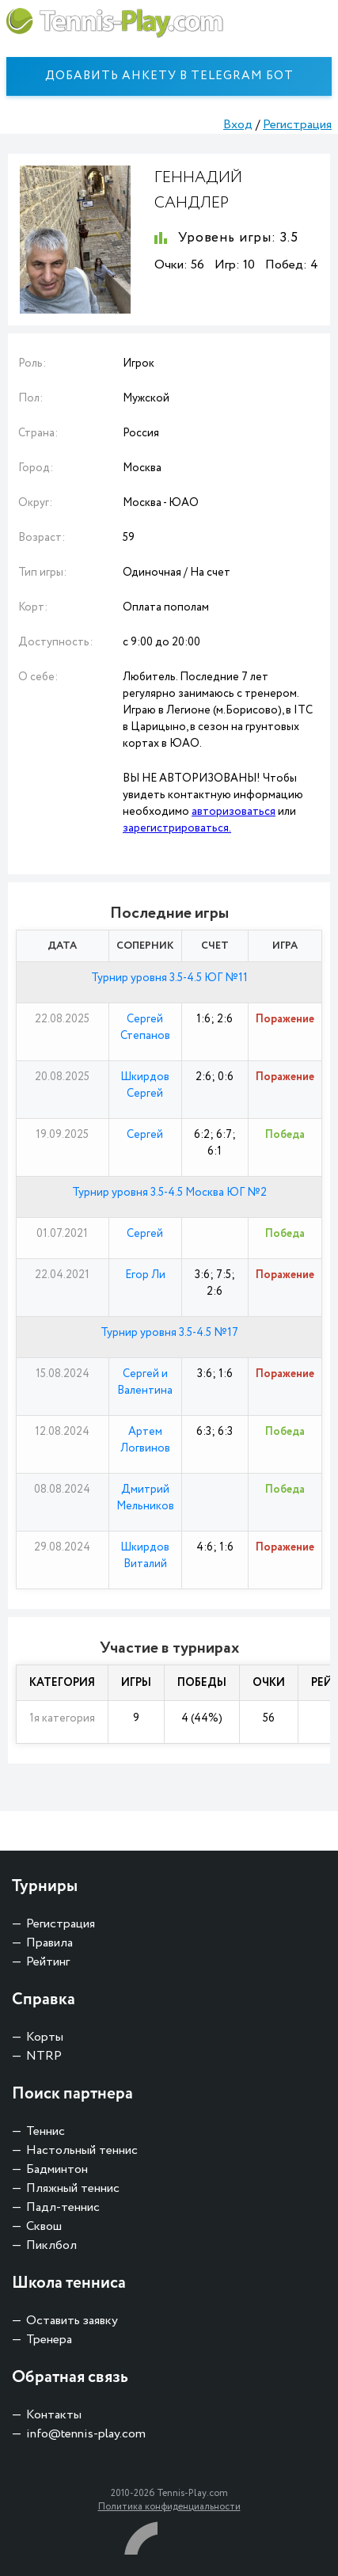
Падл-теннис (63, 2207)
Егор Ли (145, 1275)
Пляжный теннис (73, 2188)
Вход (238, 125)
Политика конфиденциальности (169, 2506)
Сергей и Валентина (145, 1382)
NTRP (44, 2056)
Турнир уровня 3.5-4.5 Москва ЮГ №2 (169, 1192)
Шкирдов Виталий (144, 1555)
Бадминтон (57, 2169)
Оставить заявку (72, 2321)
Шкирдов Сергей (144, 1085)
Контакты (54, 2415)
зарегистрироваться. (177, 828)
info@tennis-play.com (86, 2434)
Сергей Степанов (145, 1027)
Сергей (145, 1135)
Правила (49, 1943)
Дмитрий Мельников (145, 1498)
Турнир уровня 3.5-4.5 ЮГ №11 (169, 978)
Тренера (49, 2340)
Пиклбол (51, 2245)
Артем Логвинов (145, 1440)
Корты (44, 2037)
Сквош (44, 2226)
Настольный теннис (82, 2150)
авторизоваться (233, 812)
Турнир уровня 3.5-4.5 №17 (169, 1333)
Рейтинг (48, 1962)
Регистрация (297, 125)
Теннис (45, 2131)
